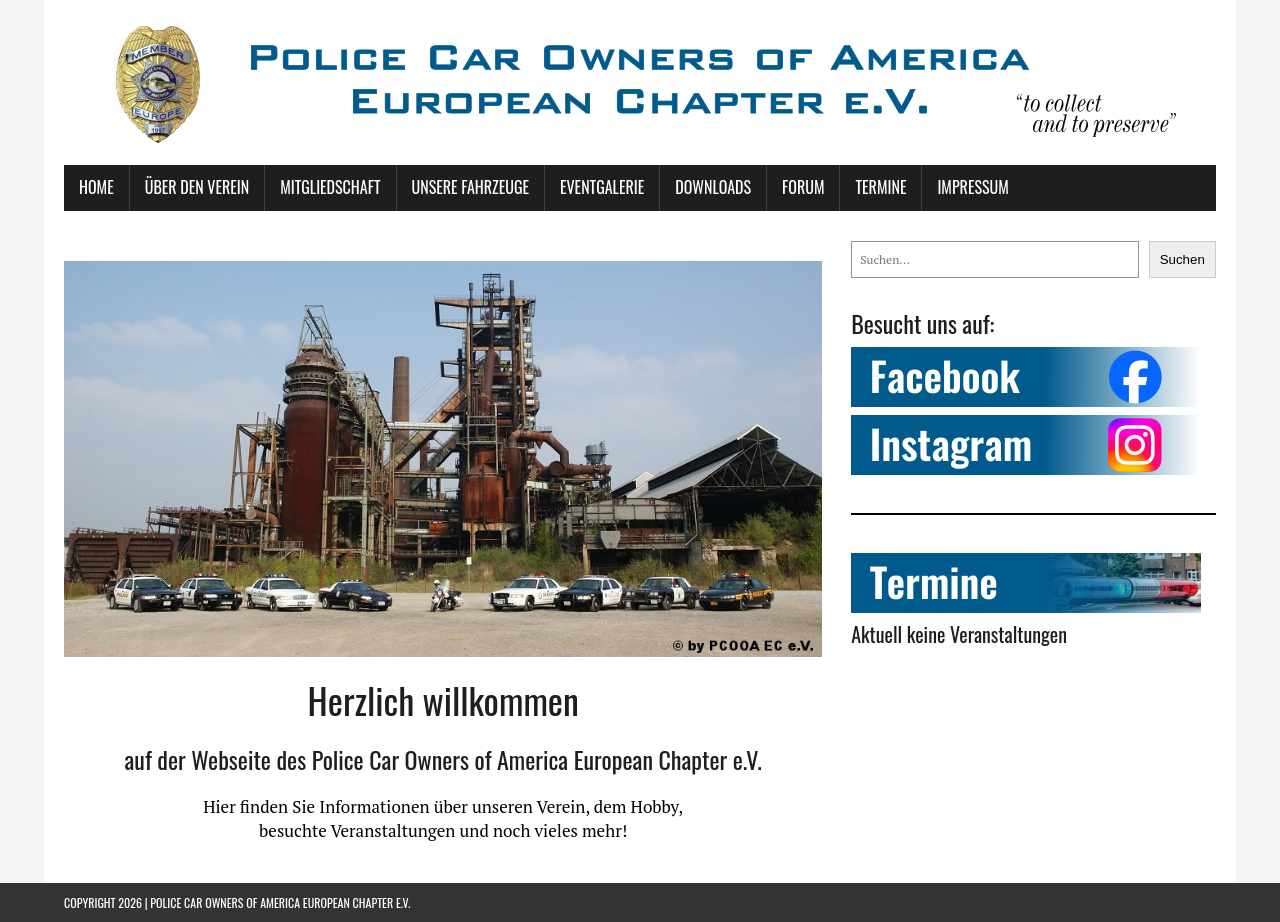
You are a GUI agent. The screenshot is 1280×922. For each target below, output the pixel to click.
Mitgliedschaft (330, 187)
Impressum (972, 187)
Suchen (1182, 259)
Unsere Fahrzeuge (470, 187)
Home (96, 187)
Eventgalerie (602, 187)
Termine (880, 187)
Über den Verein (197, 187)
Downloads (713, 187)
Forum (803, 187)
